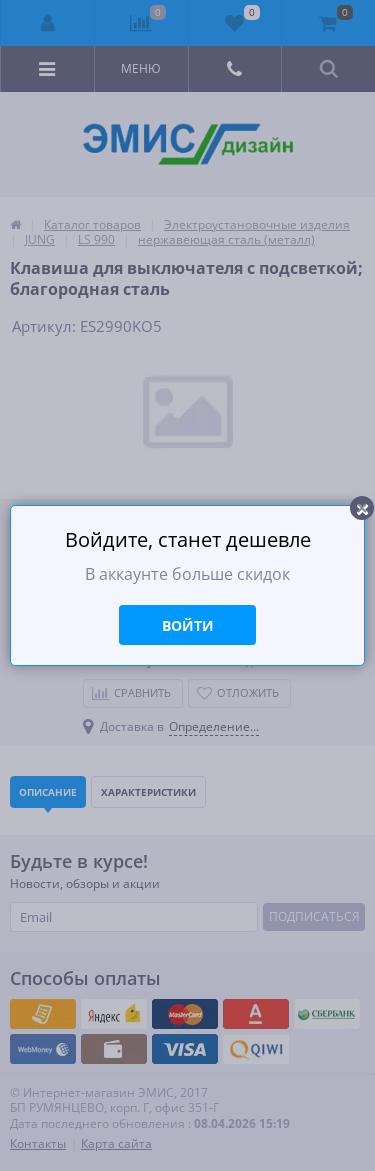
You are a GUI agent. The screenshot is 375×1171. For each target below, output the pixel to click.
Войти (188, 625)
